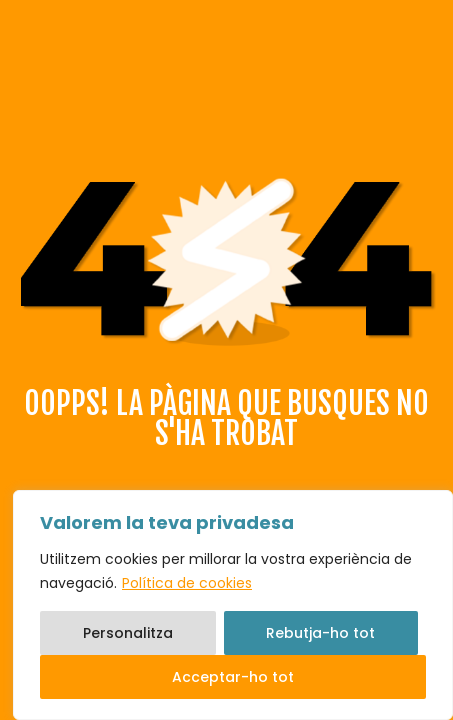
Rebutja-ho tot (320, 633)
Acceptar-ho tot (233, 677)
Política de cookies (187, 583)
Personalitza (128, 633)
